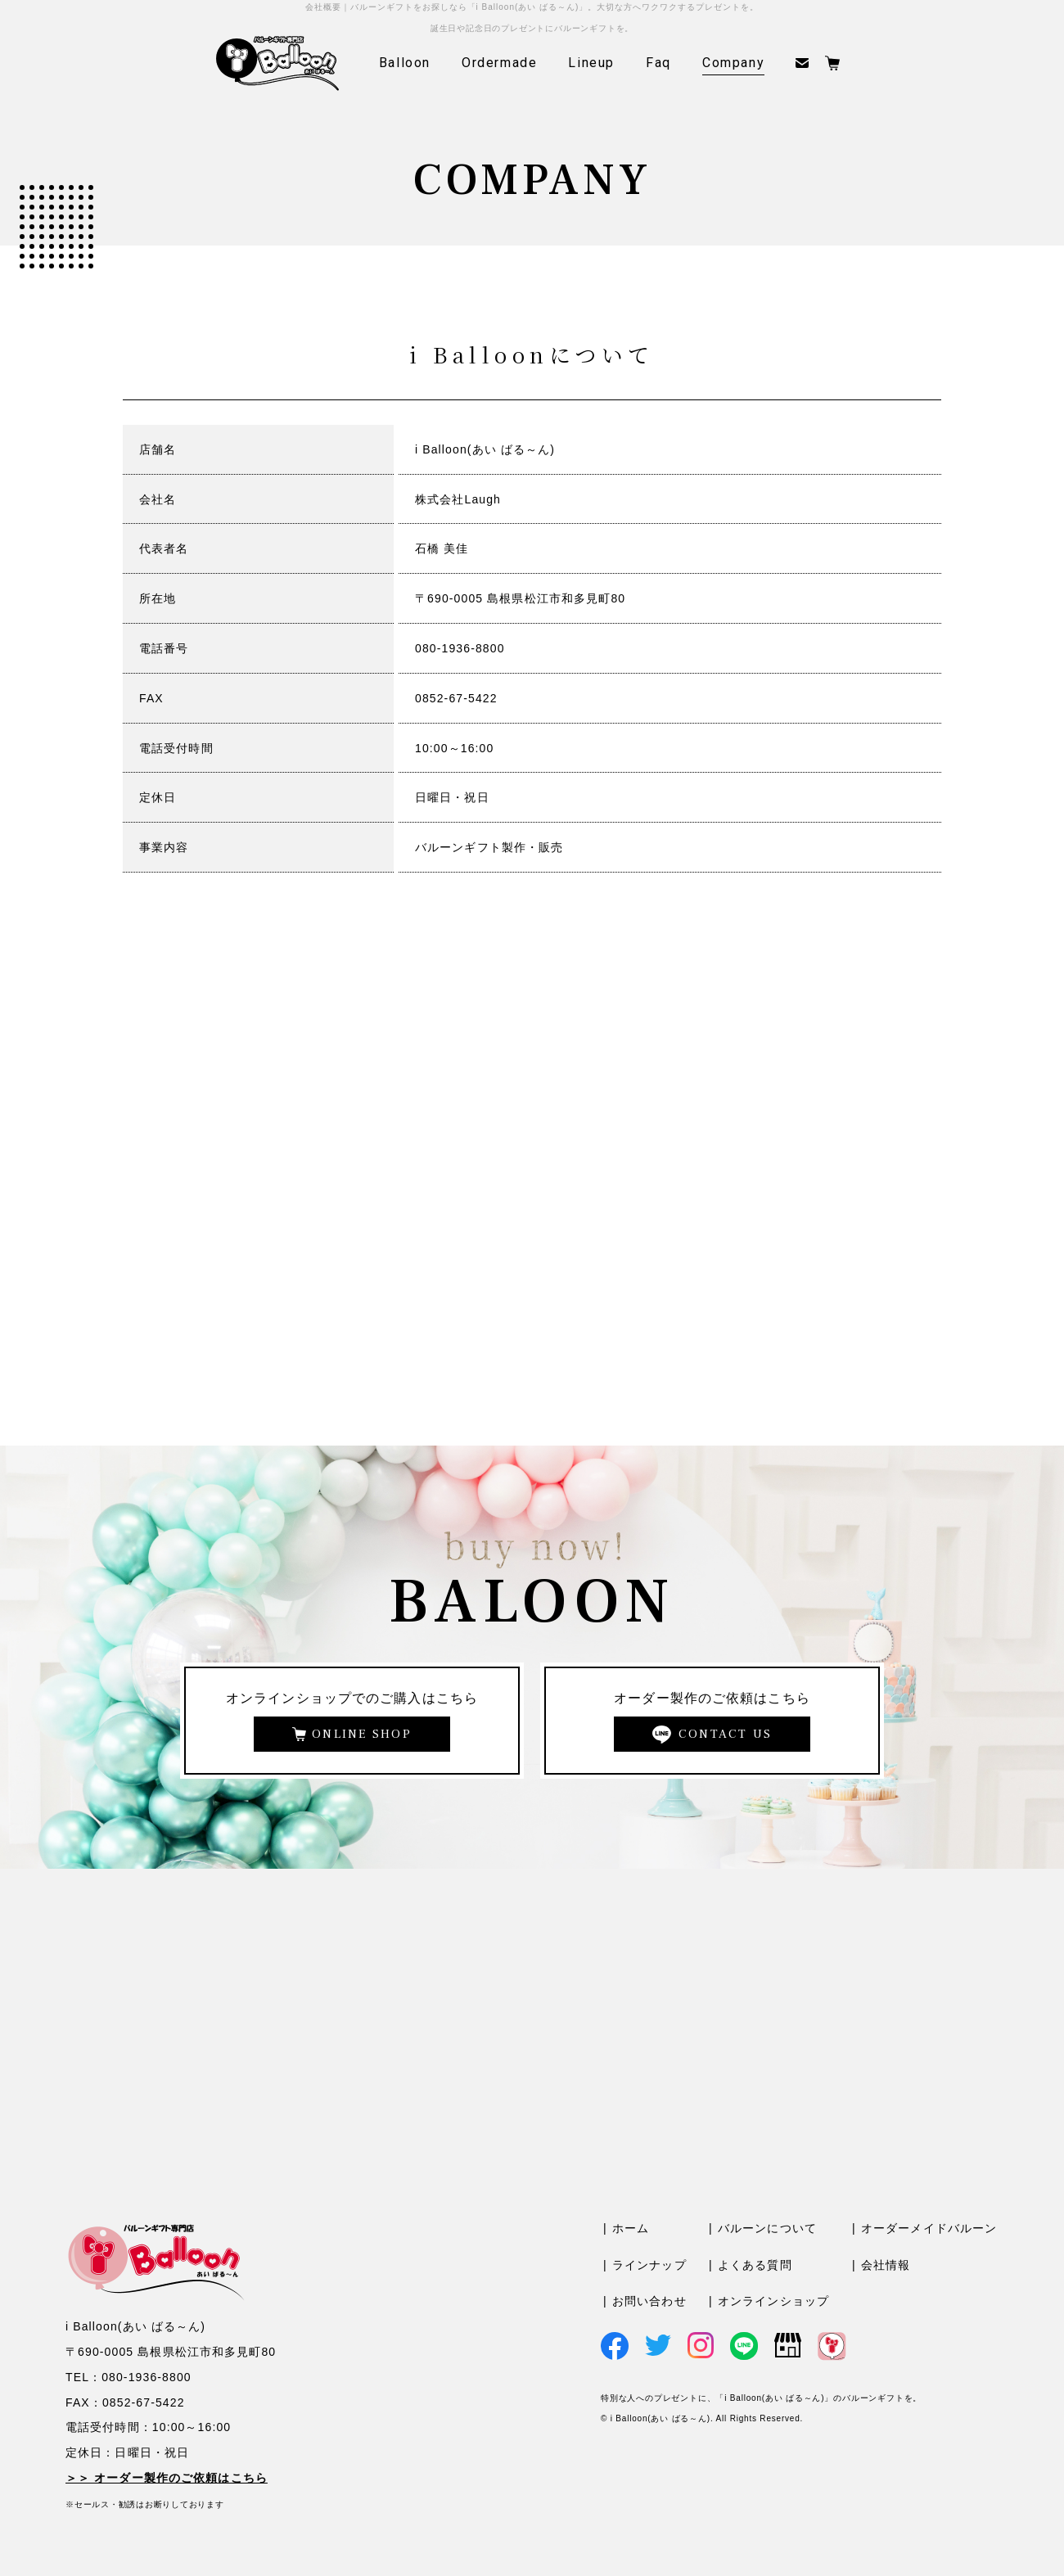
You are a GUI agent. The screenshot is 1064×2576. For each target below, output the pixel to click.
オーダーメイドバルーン (929, 2228)
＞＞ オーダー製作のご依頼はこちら (166, 2477)
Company (733, 62)
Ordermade (499, 62)
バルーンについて (767, 2228)
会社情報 (885, 2264)
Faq (658, 62)
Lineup (591, 62)
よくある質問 (755, 2264)
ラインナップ (649, 2264)
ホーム (630, 2228)
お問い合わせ (649, 2301)
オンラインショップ (773, 2301)
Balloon (405, 62)
